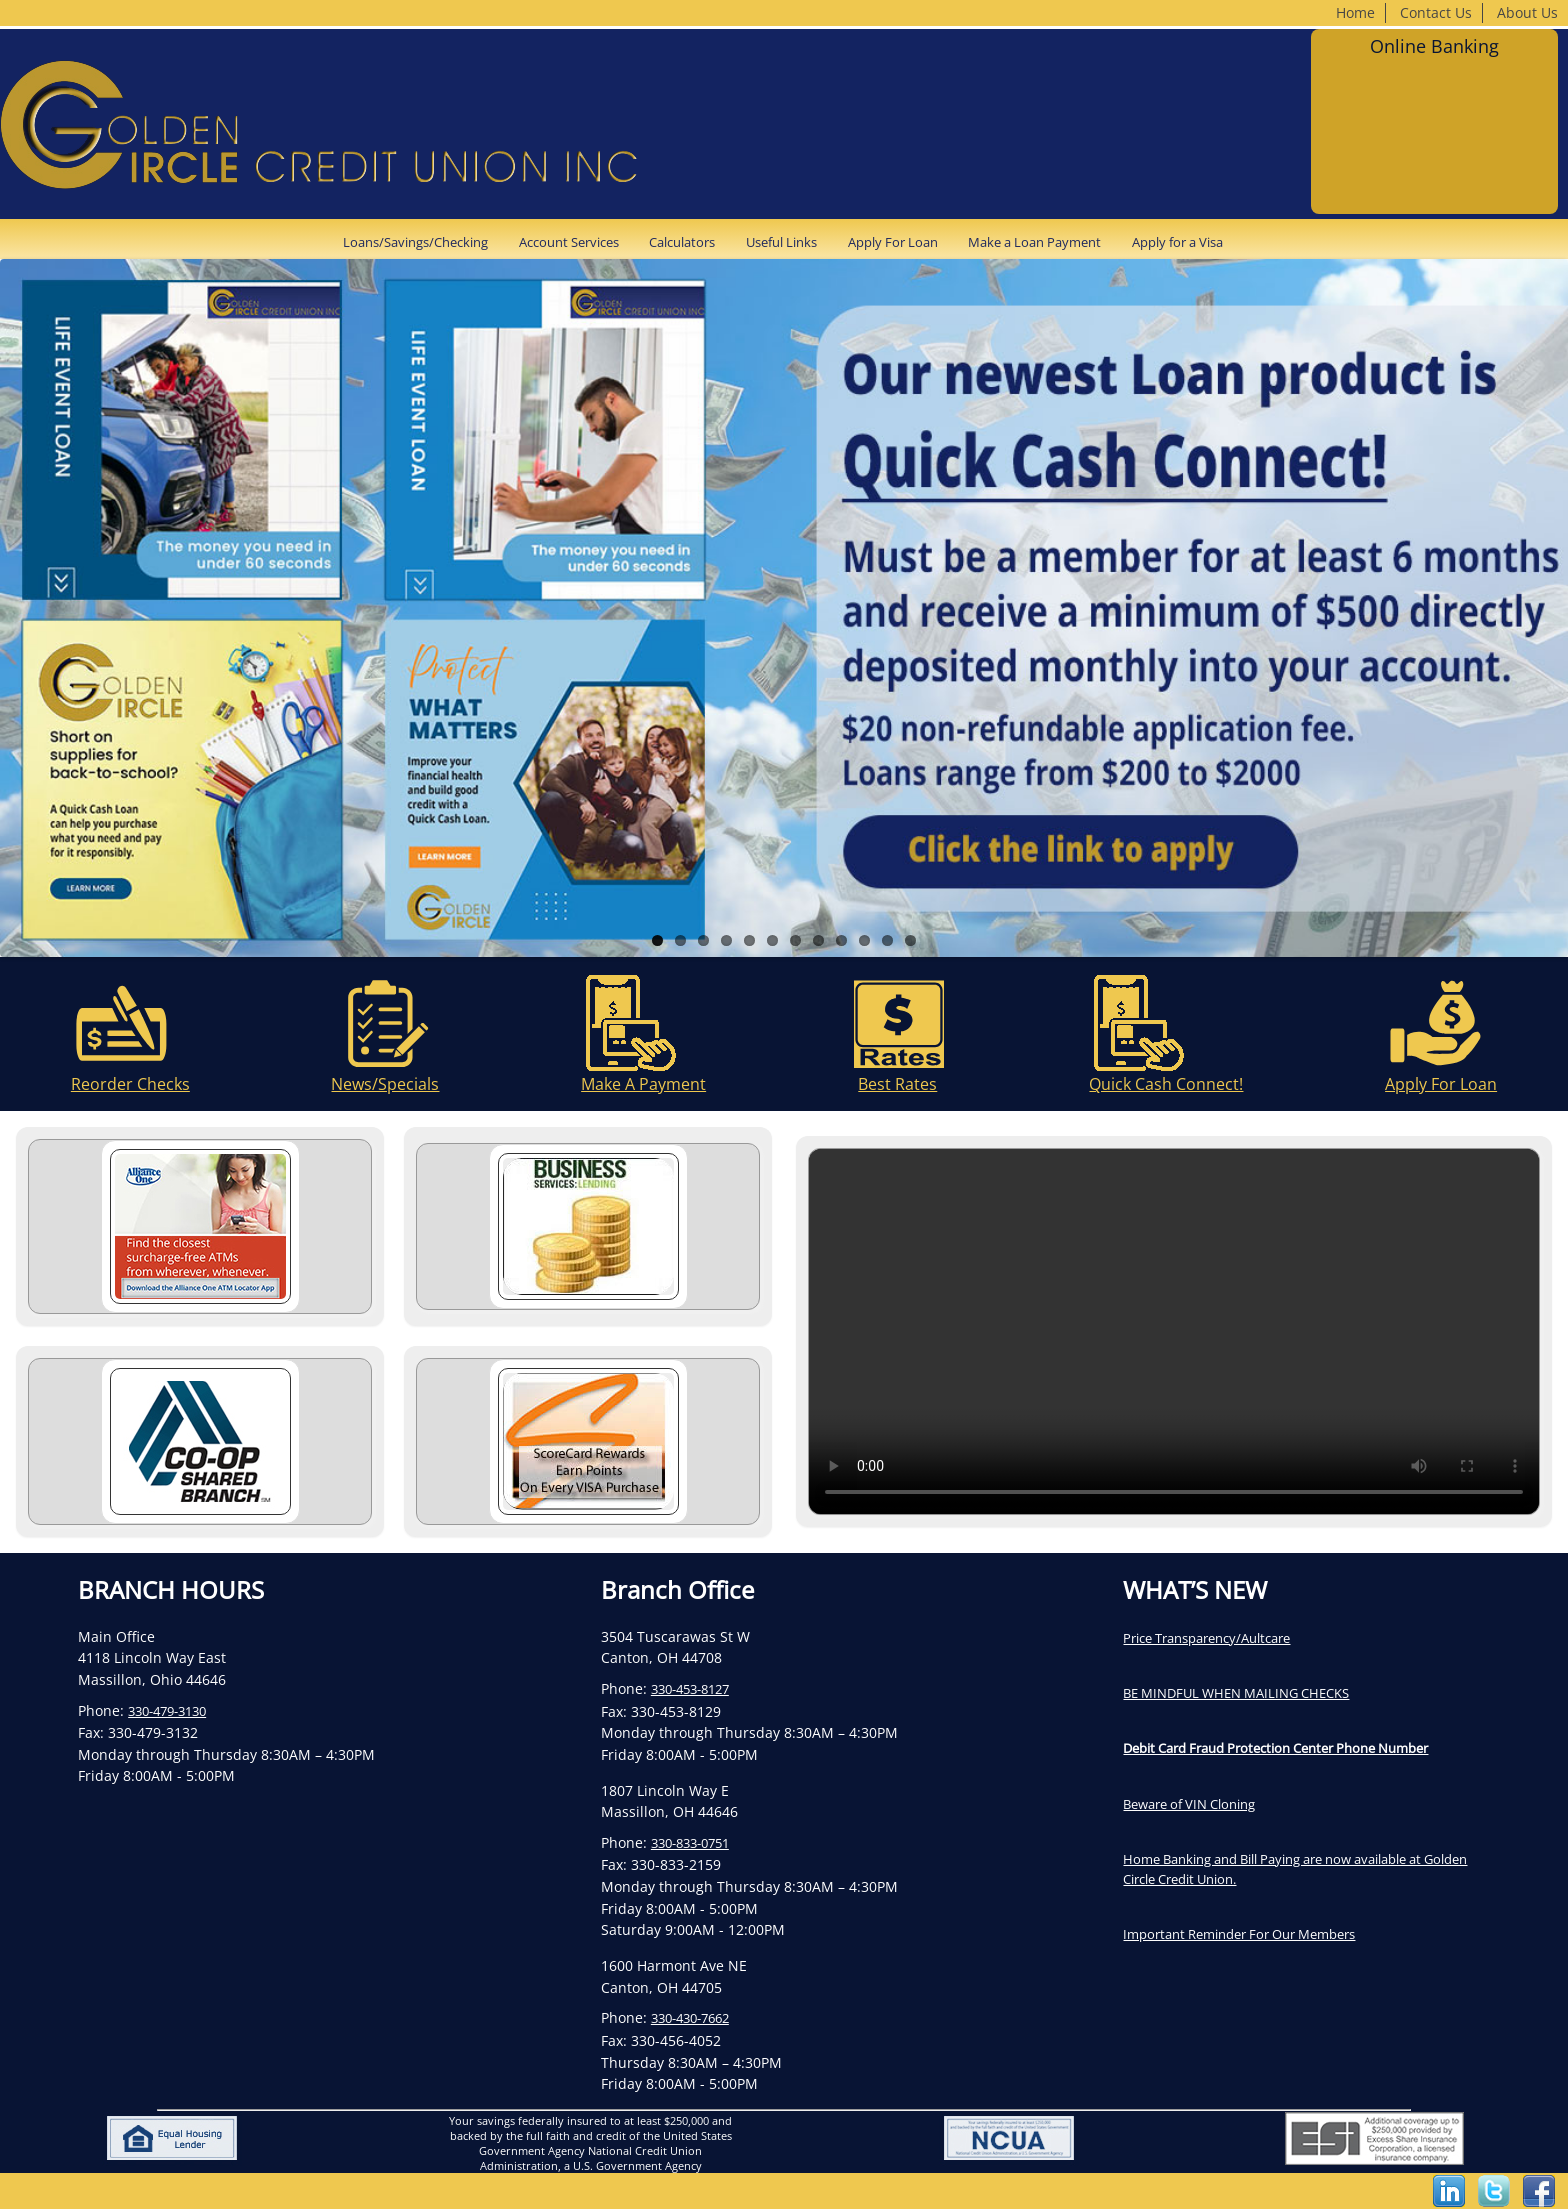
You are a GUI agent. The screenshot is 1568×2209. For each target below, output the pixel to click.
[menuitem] (422, 242)
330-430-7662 (690, 2018)
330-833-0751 (690, 1843)
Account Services (569, 242)
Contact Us (1436, 12)
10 (864, 940)
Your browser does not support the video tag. (1174, 1331)
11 (887, 940)
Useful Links (781, 242)
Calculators (682, 242)
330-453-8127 (690, 1689)
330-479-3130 (167, 1711)
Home (1355, 12)
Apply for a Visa (1177, 242)
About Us (1527, 12)
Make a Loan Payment (1034, 242)
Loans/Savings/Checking (415, 242)
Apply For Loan (893, 242)
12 (910, 940)
